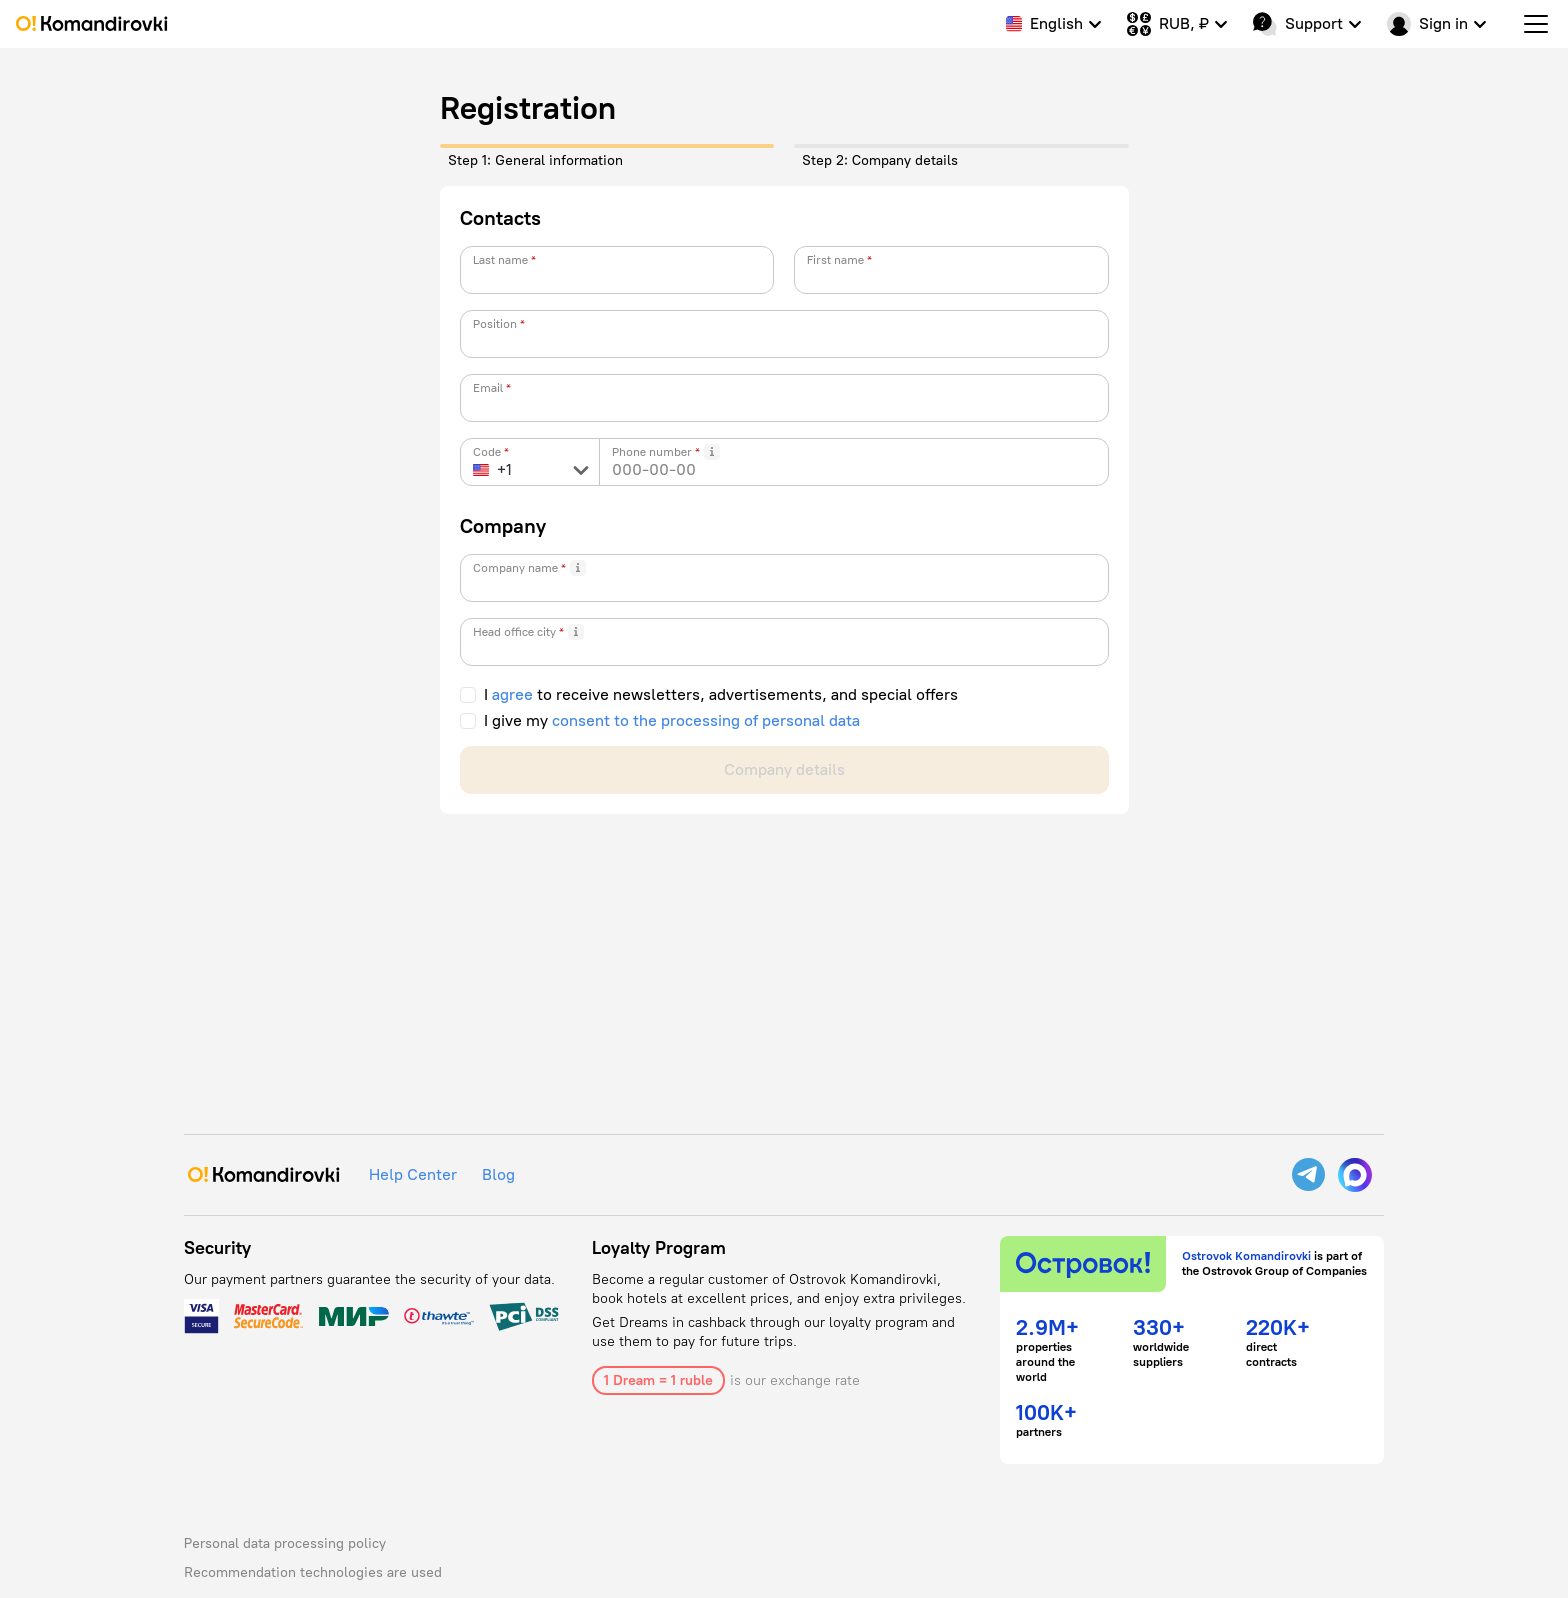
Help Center (413, 1174)
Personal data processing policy (285, 1543)
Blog (498, 1174)
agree (512, 695)
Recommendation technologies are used (313, 1572)
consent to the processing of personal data (706, 721)
